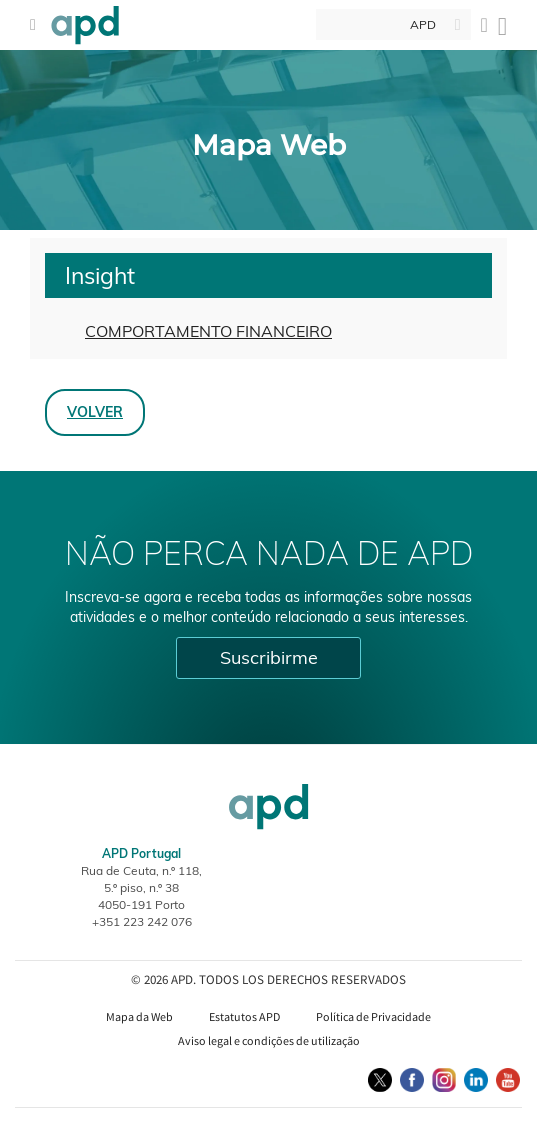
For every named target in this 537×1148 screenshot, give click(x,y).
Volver (95, 411)
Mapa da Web (139, 1016)
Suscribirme (269, 657)
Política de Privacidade (373, 1016)
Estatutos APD (244, 1016)
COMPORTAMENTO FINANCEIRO (208, 331)
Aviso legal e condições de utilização (269, 1040)
